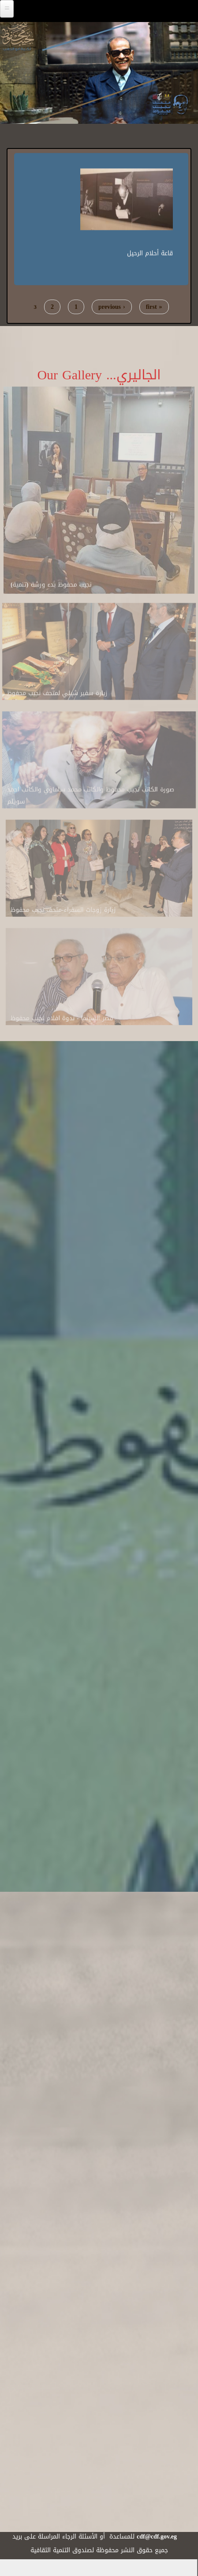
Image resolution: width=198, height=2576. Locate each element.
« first (154, 307)
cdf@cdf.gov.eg (157, 2537)
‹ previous (111, 307)
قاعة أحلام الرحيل (150, 252)
